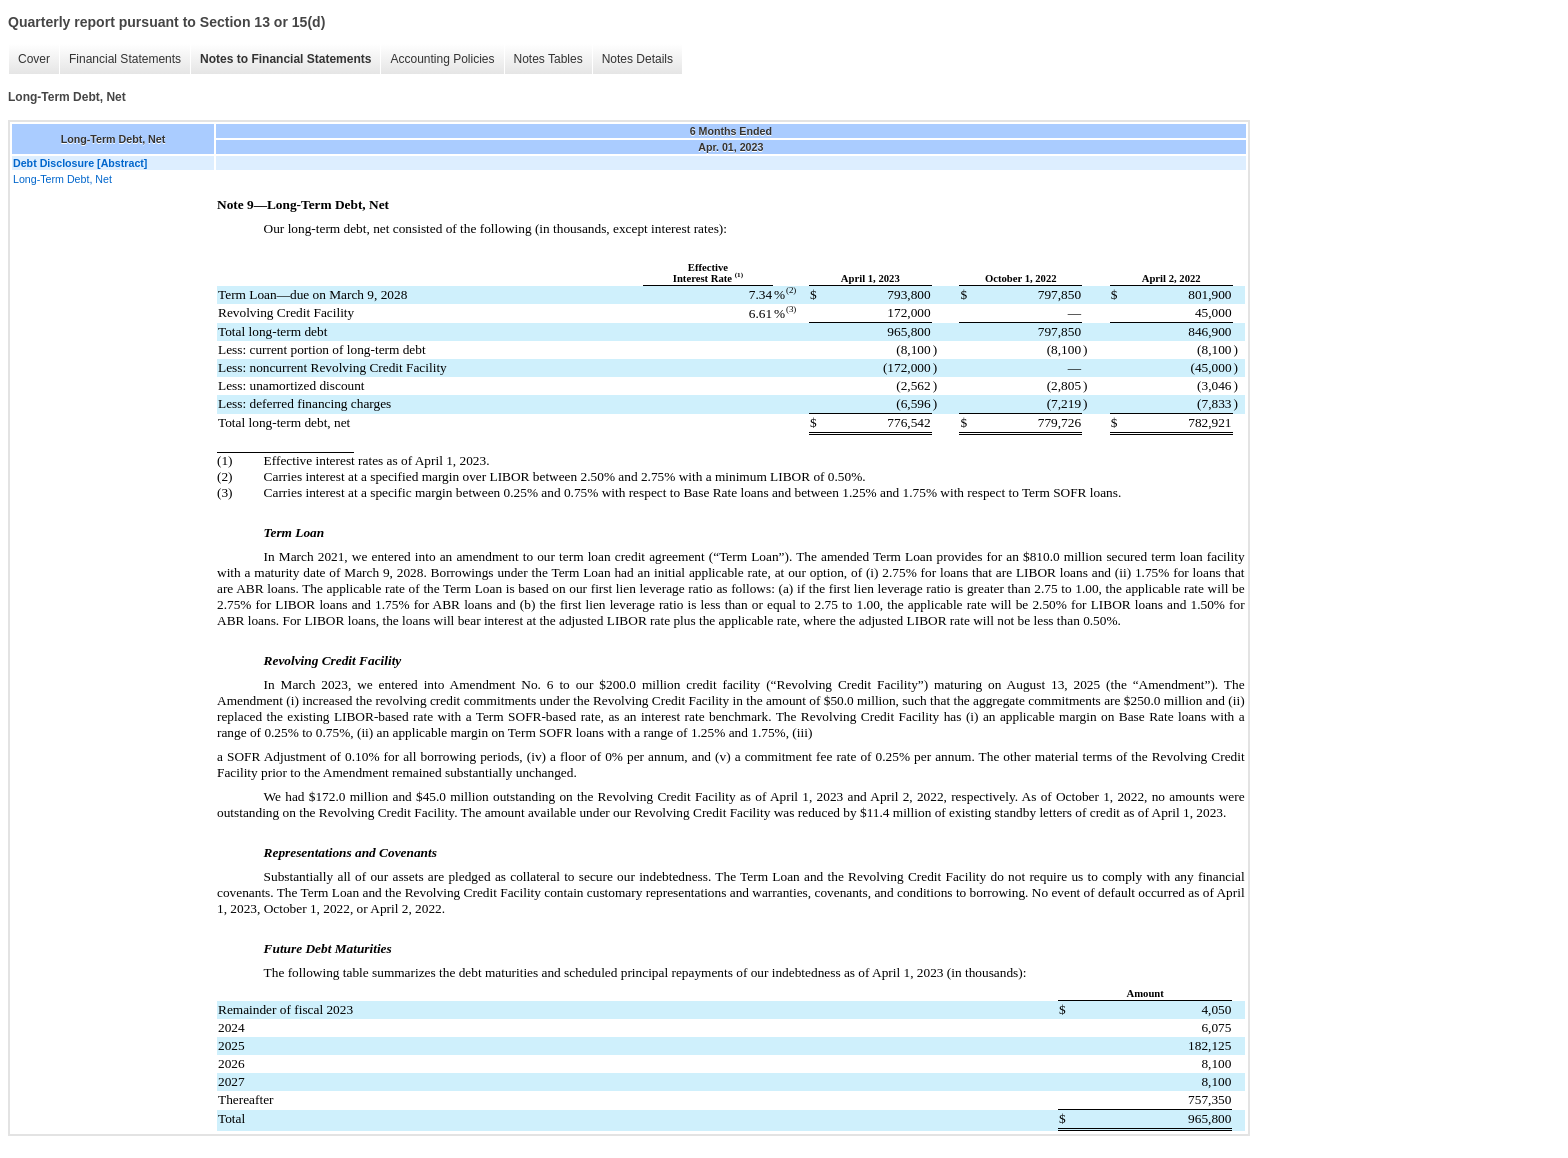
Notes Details (637, 59)
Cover (34, 59)
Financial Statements (125, 59)
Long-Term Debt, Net (62, 179)
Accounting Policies (442, 59)
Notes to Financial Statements (285, 59)
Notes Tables (548, 59)
